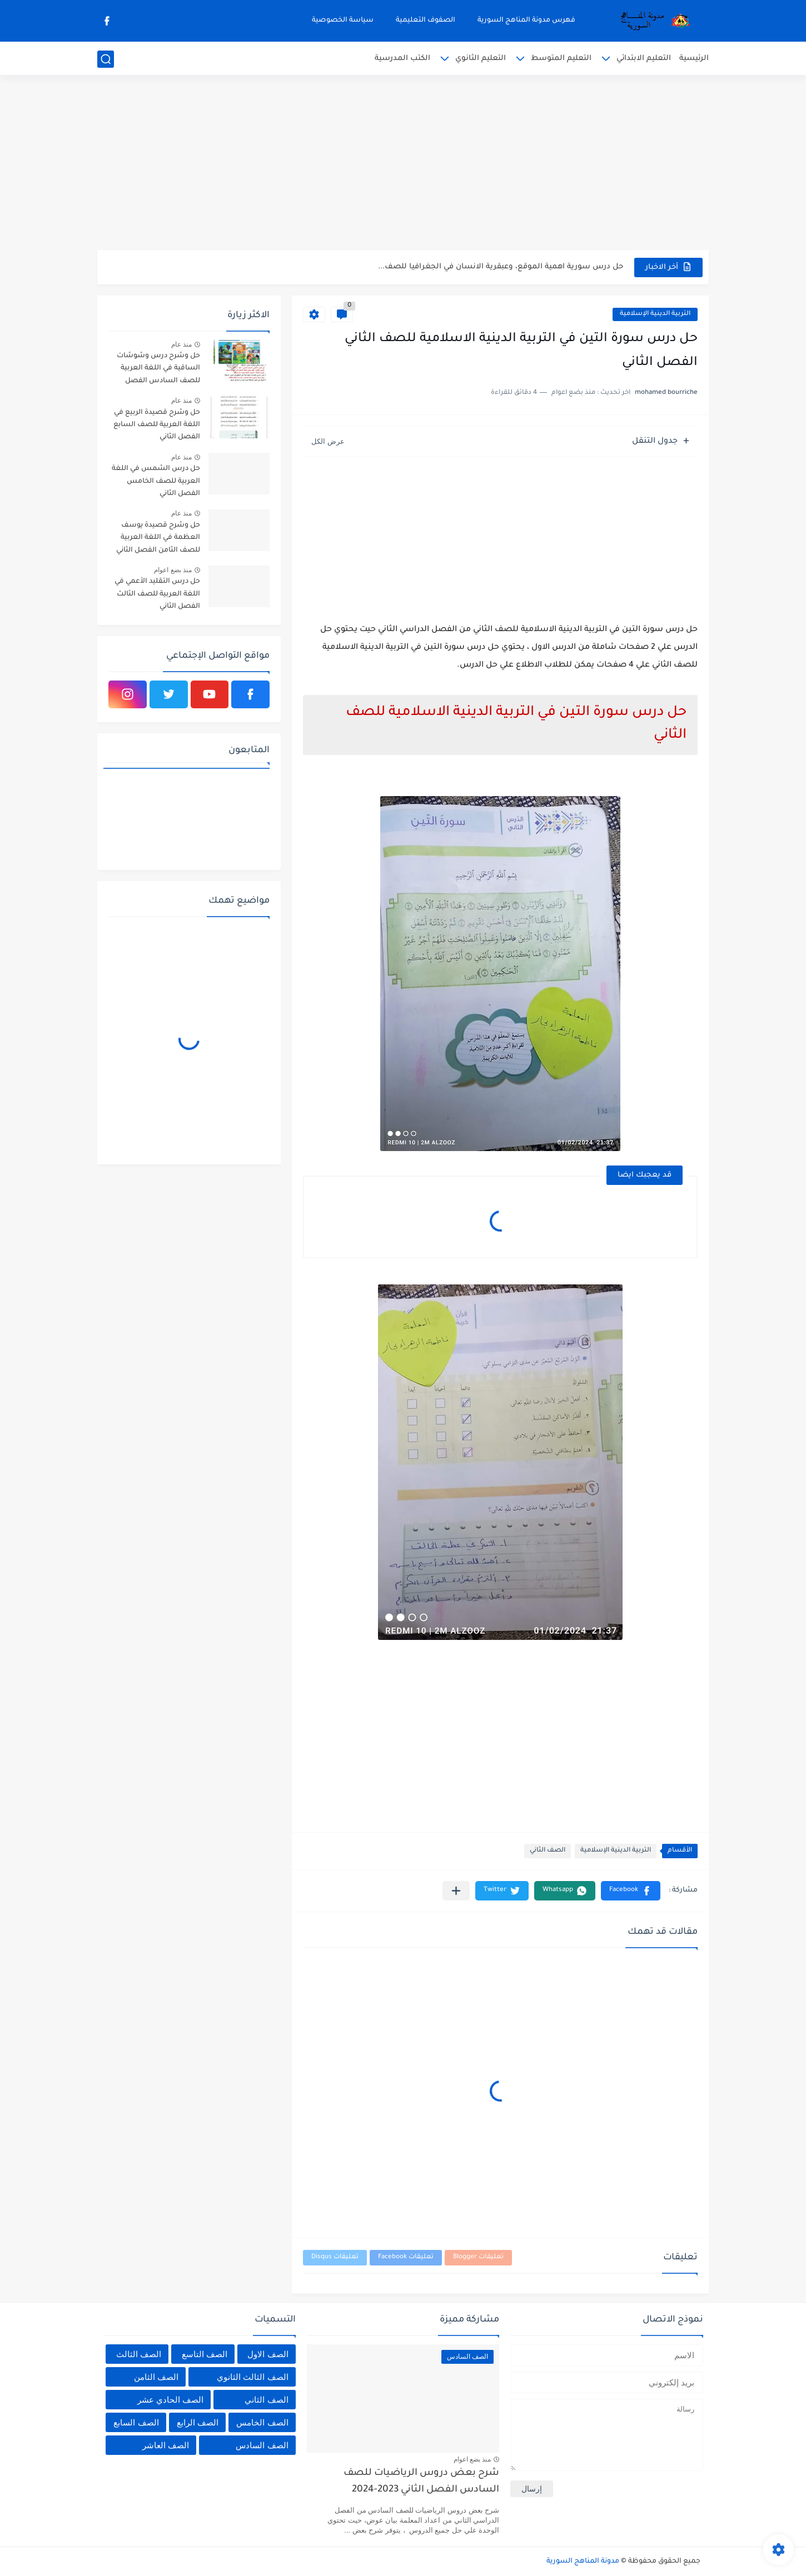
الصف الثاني (547, 1850)
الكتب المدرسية (402, 58)
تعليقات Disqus (335, 2257)
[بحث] (105, 59)
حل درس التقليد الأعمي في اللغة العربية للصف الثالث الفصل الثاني (157, 594)
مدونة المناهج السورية (582, 2561)
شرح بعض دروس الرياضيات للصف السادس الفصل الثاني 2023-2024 (421, 2481)
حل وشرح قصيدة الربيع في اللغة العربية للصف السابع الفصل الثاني (156, 425)
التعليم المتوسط (561, 58)
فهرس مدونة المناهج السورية (526, 20)
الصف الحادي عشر (170, 2399)
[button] (630, 1890)
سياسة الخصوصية (343, 20)
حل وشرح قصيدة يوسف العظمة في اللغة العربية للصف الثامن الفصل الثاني (158, 538)
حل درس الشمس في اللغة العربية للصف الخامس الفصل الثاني (156, 481)
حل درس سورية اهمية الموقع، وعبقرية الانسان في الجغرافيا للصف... (500, 267)
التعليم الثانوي (480, 58)
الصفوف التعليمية (425, 20)
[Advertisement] (403, 164)
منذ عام (181, 344)
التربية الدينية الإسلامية (655, 314)
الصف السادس (262, 2445)
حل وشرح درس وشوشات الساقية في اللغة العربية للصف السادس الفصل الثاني (158, 370)
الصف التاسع (204, 2354)
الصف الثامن (156, 2377)
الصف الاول (267, 2354)
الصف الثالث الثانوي (252, 2377)
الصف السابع (135, 2422)
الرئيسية (694, 58)
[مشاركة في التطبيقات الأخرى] (456, 1890)
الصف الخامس (262, 2422)
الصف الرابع (197, 2422)
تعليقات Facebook (406, 2257)
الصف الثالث (138, 2354)
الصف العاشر (165, 2445)
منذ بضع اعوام (173, 570)
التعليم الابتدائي (643, 58)
